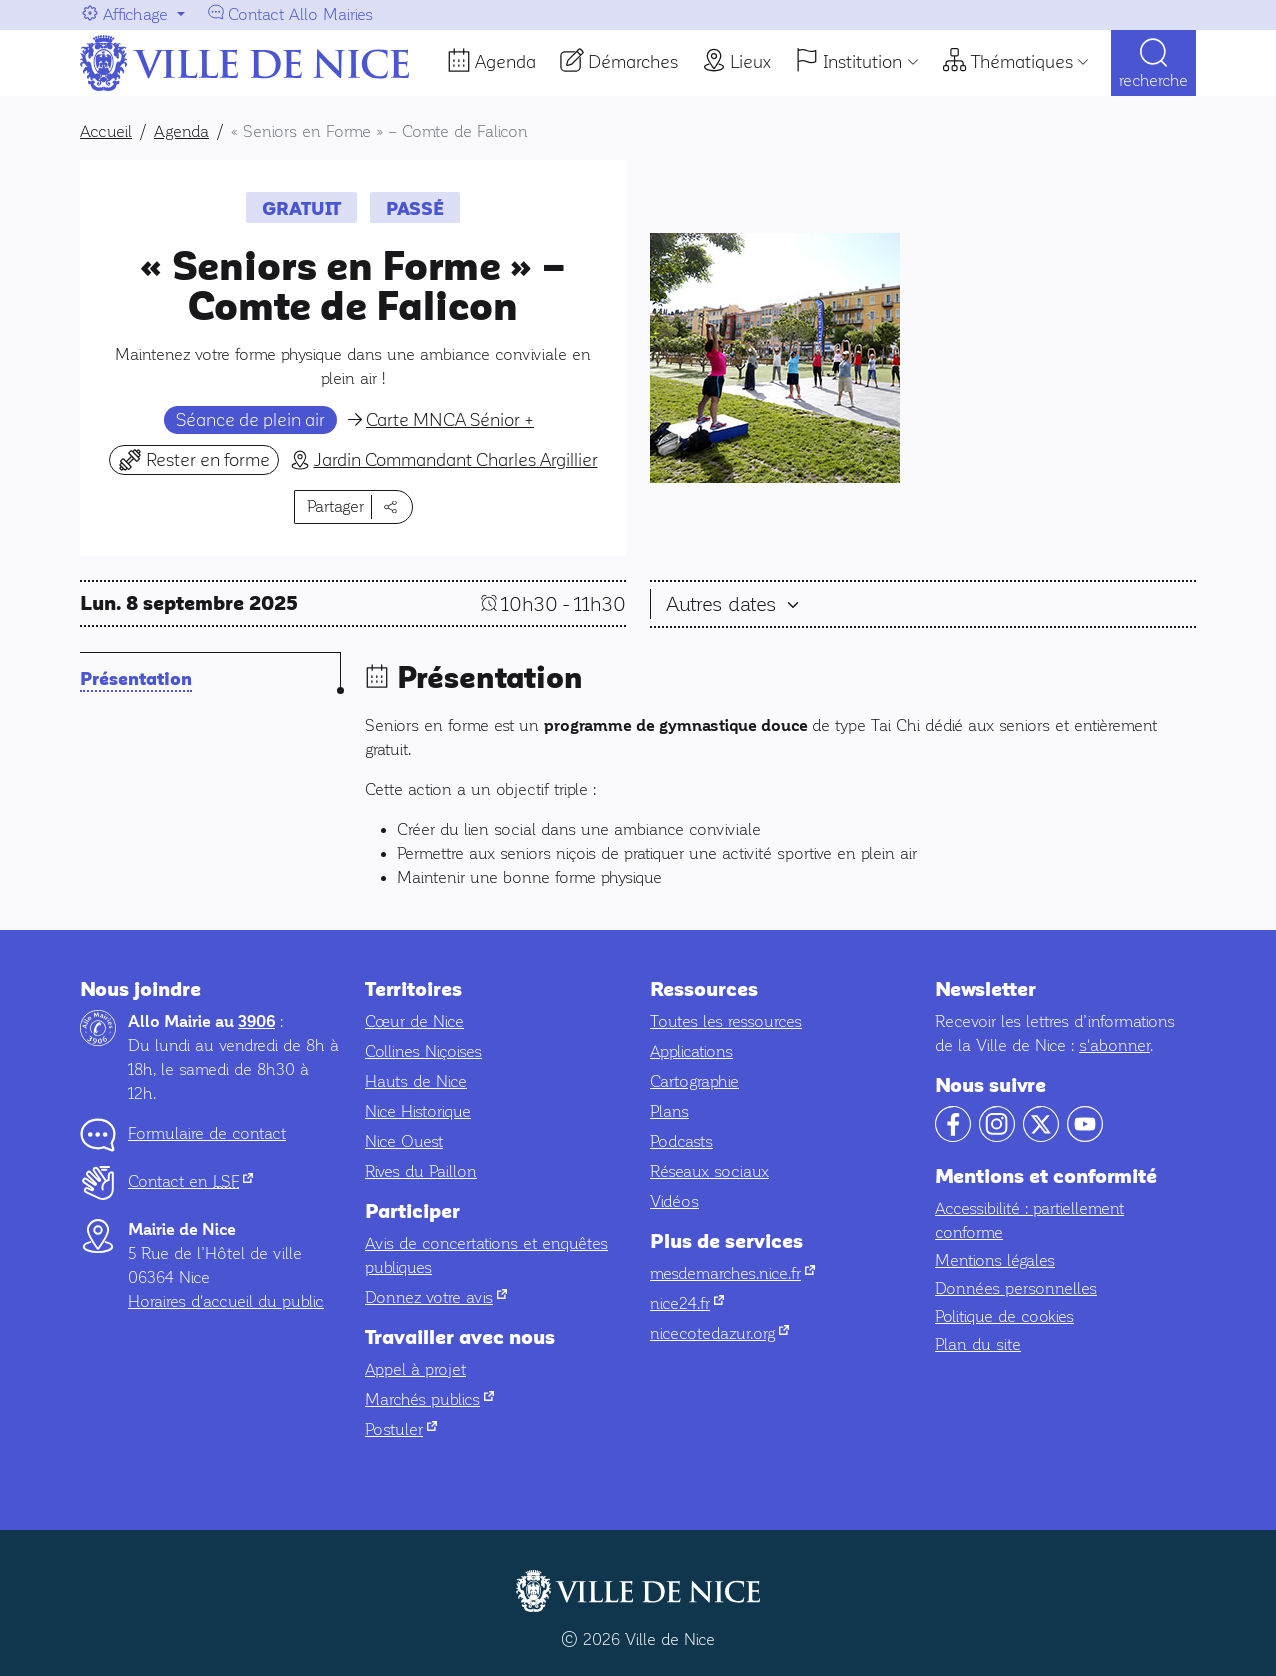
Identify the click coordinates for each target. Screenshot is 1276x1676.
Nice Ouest (404, 1141)
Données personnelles (1016, 1288)
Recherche (1153, 80)
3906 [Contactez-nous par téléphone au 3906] (256, 1022)
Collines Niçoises (423, 1051)
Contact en (190, 1181)
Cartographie (694, 1081)
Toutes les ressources (726, 1021)
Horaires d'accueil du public (226, 1301)
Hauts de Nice (416, 1081)
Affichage (135, 14)
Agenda (505, 62)
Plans (669, 1111)
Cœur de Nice (414, 1021)
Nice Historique (418, 1111)
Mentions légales (995, 1260)
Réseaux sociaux (709, 1171)
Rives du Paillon (421, 1171)
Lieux (750, 62)
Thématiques (1022, 62)
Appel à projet (415, 1369)
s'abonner (1114, 1045)
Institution (862, 62)
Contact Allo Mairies (300, 14)
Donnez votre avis (436, 1297)
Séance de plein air (250, 420)
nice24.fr (687, 1303)
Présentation (136, 679)
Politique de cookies (1004, 1316)
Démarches (633, 62)
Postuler (401, 1429)
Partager (335, 506)
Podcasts (681, 1141)
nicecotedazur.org (719, 1333)
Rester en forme (194, 459)
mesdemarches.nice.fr (732, 1273)
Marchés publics (429, 1399)
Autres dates (724, 604)
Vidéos (674, 1201)
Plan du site (978, 1344)
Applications (691, 1051)
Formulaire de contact (207, 1133)
